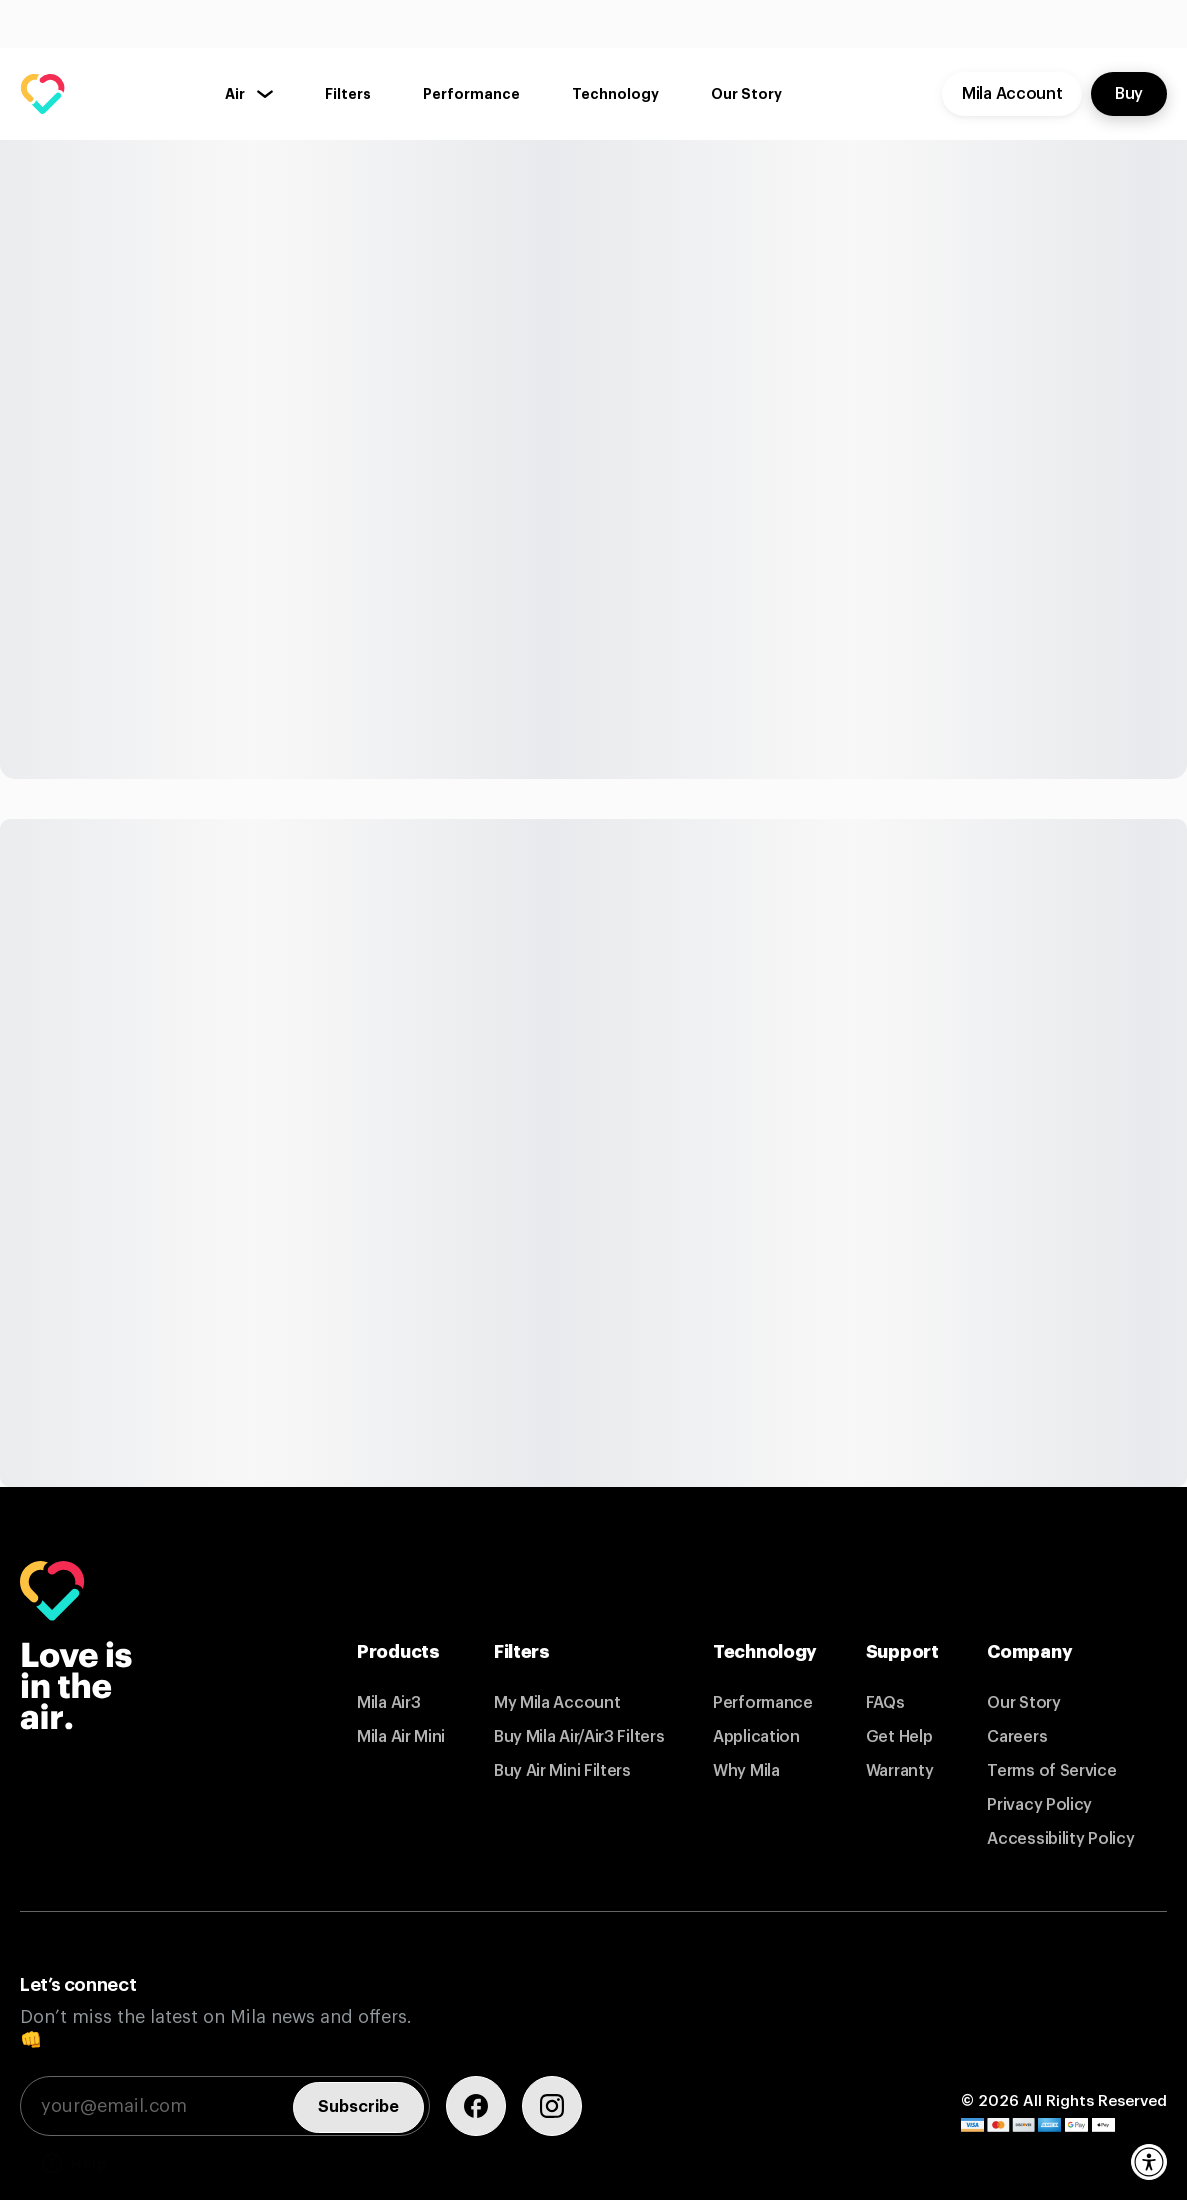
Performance (763, 1703)
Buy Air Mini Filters (562, 1771)
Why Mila (746, 1771)
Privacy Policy (1039, 1805)
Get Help (899, 1737)
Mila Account (1012, 94)
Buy (1129, 94)
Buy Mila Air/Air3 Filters (579, 1737)
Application (756, 1737)
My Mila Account (557, 1703)
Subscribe (358, 2107)
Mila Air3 (388, 1703)
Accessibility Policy (1060, 1839)
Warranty (900, 1771)
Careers (1017, 1737)
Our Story (1023, 1703)
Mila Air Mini (401, 1737)
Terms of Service (1051, 1771)
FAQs (885, 1703)
